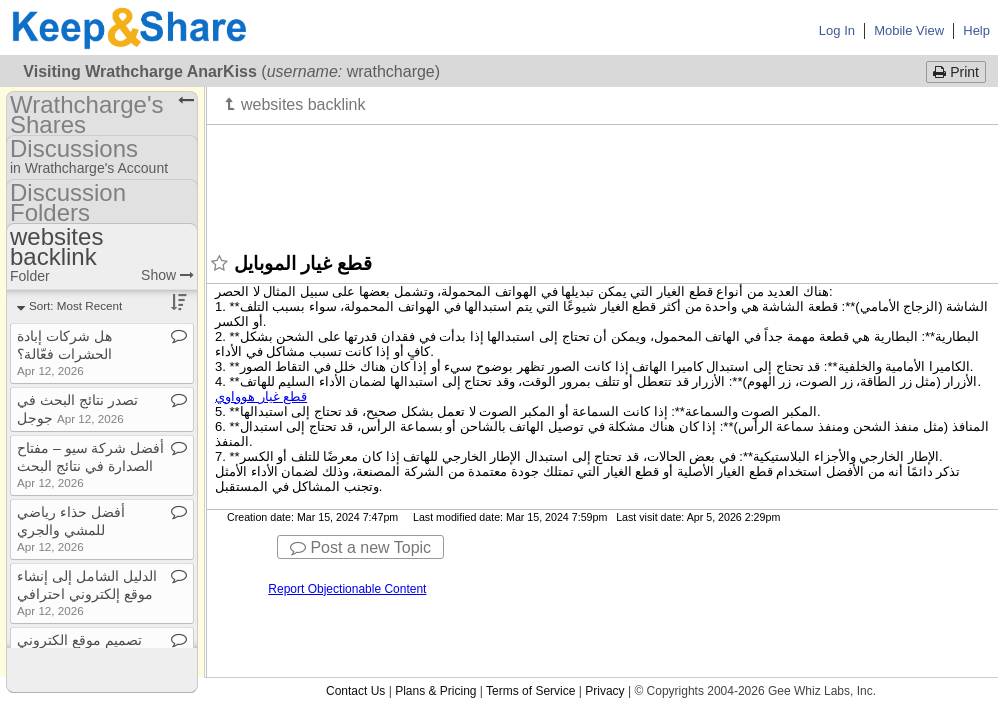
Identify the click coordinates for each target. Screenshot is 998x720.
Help (976, 30)
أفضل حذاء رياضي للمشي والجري (71, 528)
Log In (837, 30)
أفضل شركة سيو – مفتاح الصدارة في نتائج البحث (90, 464)
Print (956, 72)
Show (167, 275)
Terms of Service (530, 691)
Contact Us (355, 691)
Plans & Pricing (435, 691)
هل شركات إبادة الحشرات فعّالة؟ (64, 352)
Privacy (604, 691)
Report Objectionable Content (347, 589)
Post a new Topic (360, 547)
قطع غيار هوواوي (261, 396)
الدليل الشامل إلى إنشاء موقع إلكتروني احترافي (87, 592)
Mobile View (909, 30)
